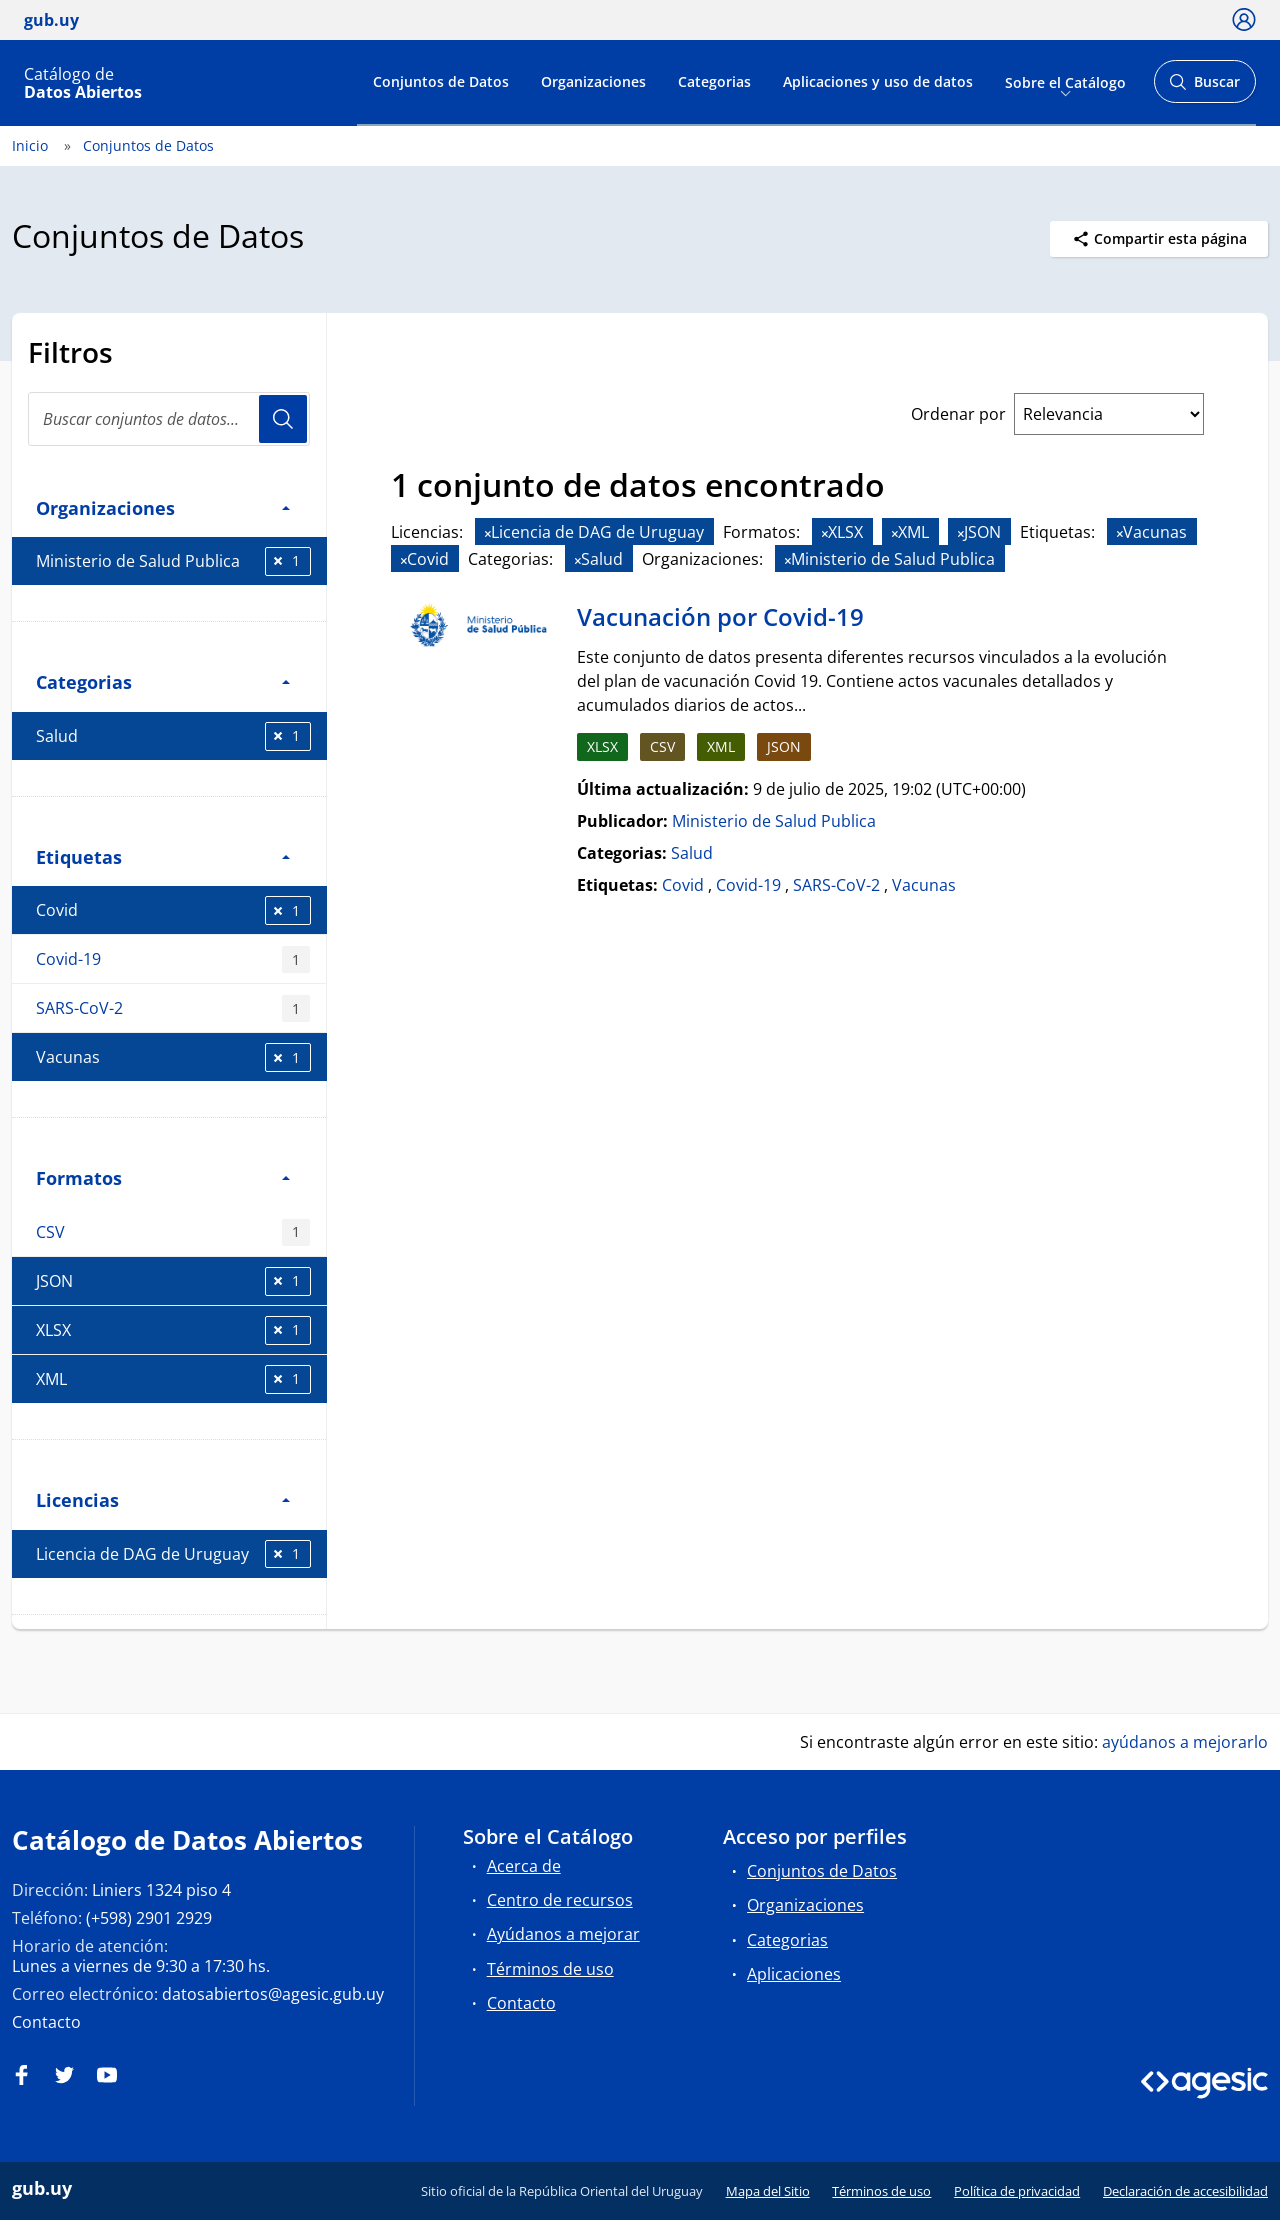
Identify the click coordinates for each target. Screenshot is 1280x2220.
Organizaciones (593, 81)
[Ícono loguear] (1244, 19)
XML (173, 1379)
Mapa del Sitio (768, 2191)
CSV (173, 1232)
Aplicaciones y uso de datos (878, 81)
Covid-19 (173, 959)
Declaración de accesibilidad (1185, 2191)
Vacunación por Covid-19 (720, 616)
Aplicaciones (794, 1974)
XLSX (173, 1330)
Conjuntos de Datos (441, 81)
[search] (169, 419)
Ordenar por (958, 414)
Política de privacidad (1017, 2191)
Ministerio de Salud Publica (173, 561)
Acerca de (524, 1866)
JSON (173, 1281)
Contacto (46, 2022)
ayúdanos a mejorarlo (1185, 1742)
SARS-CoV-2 (173, 1008)
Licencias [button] (163, 1499)
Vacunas (173, 1057)
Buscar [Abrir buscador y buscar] (1204, 87)
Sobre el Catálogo (1065, 81)
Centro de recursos (560, 1900)
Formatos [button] (163, 1177)
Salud (173, 736)
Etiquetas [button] (163, 856)
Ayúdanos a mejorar (563, 1934)
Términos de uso (550, 1969)
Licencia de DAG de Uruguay (173, 1554)
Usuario (283, 419)
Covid (173, 910)
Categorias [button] (163, 681)
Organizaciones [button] (163, 507)
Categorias (714, 81)
